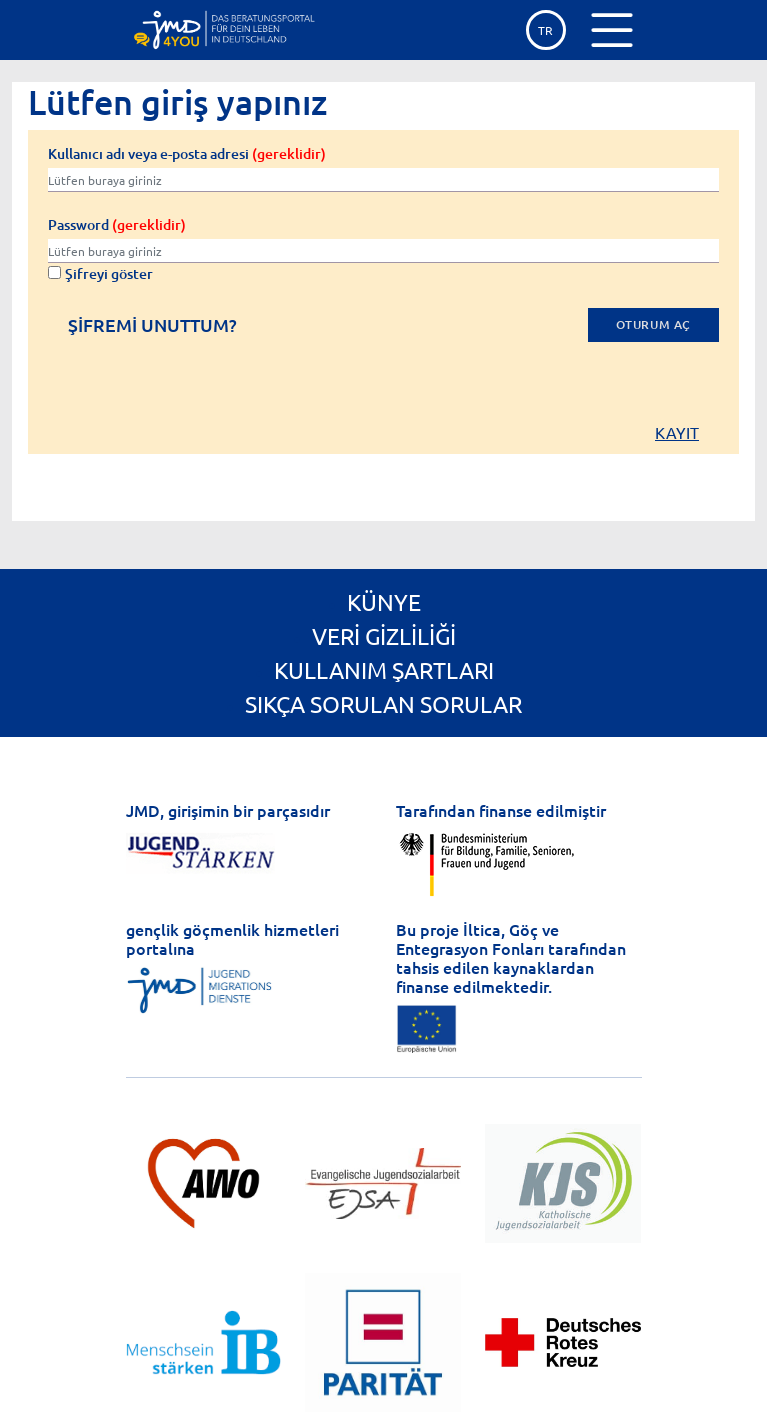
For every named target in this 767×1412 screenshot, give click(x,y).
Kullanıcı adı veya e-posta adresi (187, 153)
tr (545, 30)
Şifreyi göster (100, 273)
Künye (384, 601)
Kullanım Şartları (384, 669)
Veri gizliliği (384, 635)
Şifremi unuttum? (152, 325)
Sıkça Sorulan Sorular (383, 703)
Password (117, 224)
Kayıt (677, 432)
